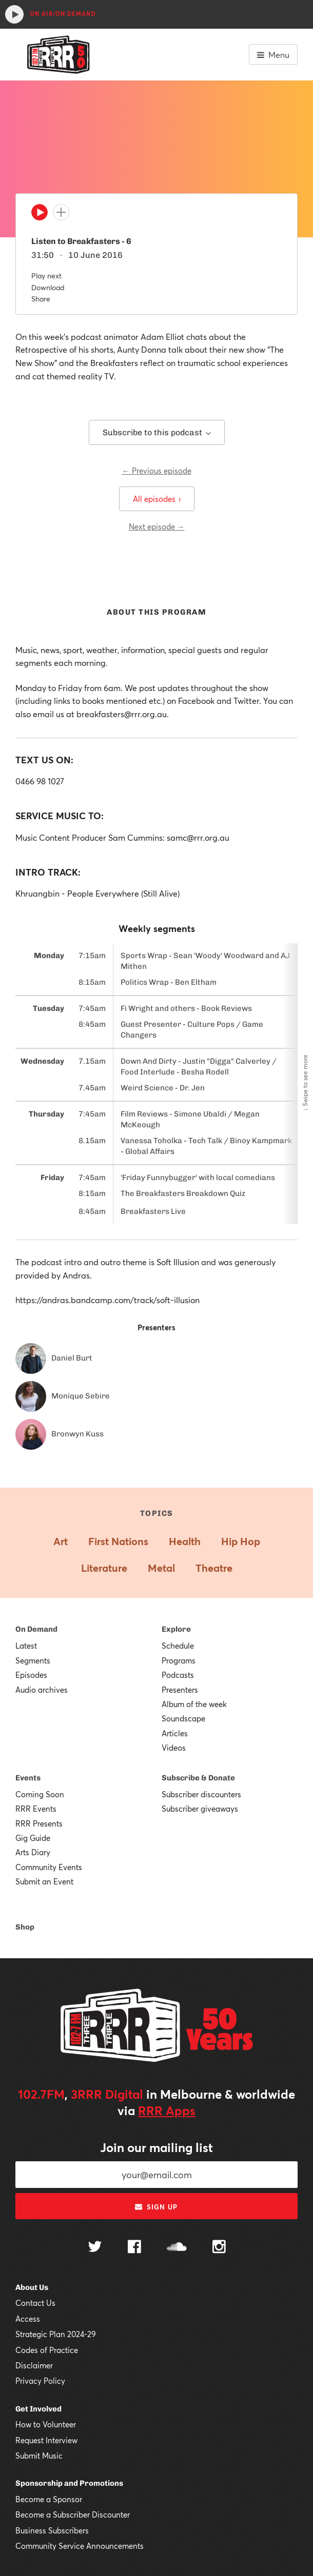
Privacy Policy (40, 2381)
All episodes (157, 499)
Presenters (180, 1690)
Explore (176, 1629)
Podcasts (178, 1675)
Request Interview (46, 2440)
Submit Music (39, 2455)
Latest (26, 1645)
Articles (175, 1733)
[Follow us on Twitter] (95, 2248)
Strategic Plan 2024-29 (55, 2334)
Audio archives (41, 1690)
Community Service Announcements (79, 2546)
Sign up (156, 2207)
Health (185, 1541)
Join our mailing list (156, 2147)
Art (60, 1541)
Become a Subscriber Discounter (72, 2514)
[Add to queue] (61, 212)
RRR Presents (39, 1823)
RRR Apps (166, 2110)
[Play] (39, 215)
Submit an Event (44, 1881)
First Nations (118, 1541)
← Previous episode (156, 470)
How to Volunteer (45, 2424)
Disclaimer (34, 2365)
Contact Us (35, 2303)
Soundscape (183, 1718)
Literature (104, 1568)
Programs (178, 1660)
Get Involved (38, 2408)
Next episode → (157, 526)
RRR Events (35, 1808)
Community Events (48, 1867)
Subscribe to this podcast (157, 432)
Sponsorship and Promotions (69, 2483)
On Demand (36, 1629)
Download (48, 287)
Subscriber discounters (201, 1794)
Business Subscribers (52, 2530)
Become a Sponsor (48, 2499)
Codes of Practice (46, 2350)
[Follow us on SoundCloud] (177, 2248)
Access (27, 2319)
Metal (161, 1568)
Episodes (31, 1675)
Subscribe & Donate (198, 1777)
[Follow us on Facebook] (134, 2248)
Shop (24, 1927)
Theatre (213, 1568)
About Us (31, 2287)
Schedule (178, 1645)
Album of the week (194, 1704)
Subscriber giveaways (200, 1808)
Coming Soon (39, 1794)
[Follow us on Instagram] (219, 2248)
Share (40, 298)
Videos (174, 1747)
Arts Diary (32, 1852)
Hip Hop (240, 1541)
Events (28, 1777)
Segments (32, 1660)
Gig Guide (32, 1838)
